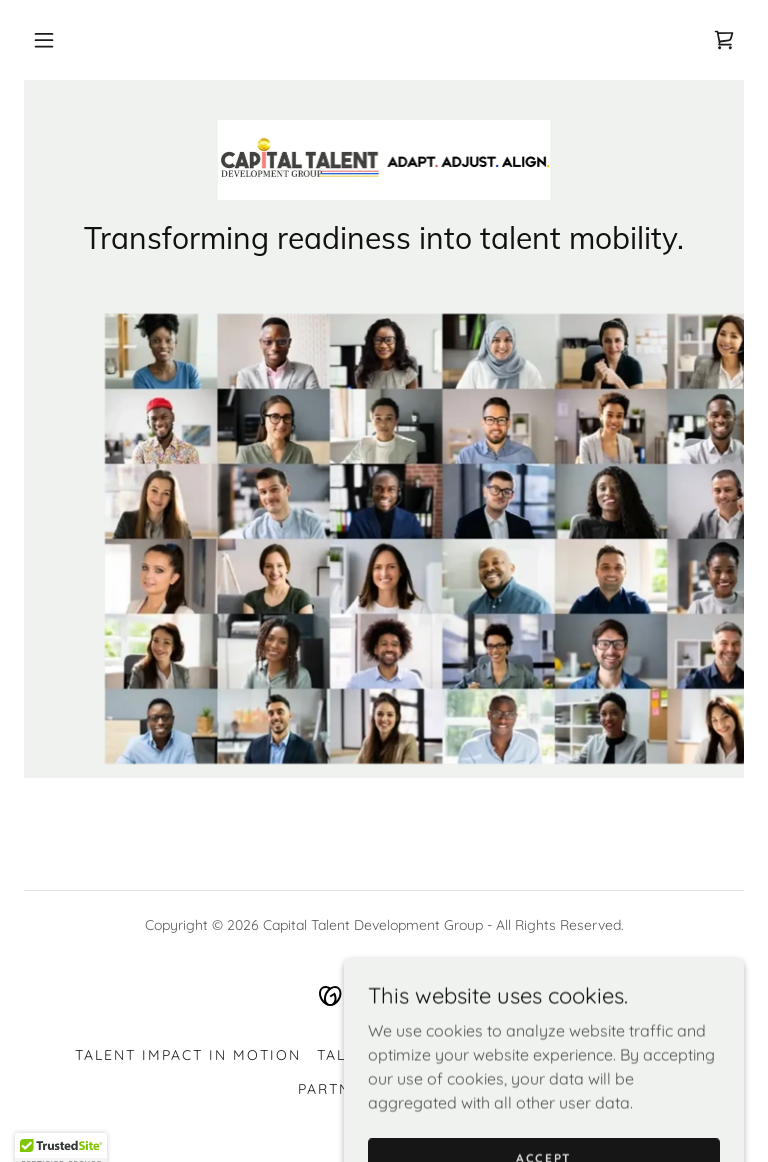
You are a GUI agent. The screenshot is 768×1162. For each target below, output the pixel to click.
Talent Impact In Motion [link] (188, 1055)
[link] (724, 40)
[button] (44, 40)
